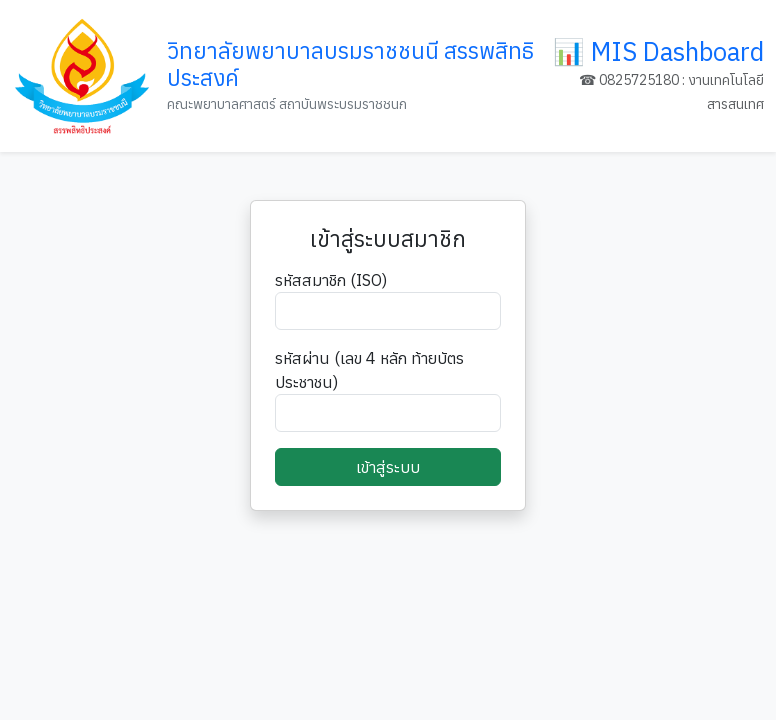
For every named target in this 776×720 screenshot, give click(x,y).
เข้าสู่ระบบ (388, 467)
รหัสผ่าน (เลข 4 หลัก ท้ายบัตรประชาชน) (369, 370)
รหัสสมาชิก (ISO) (331, 280)
